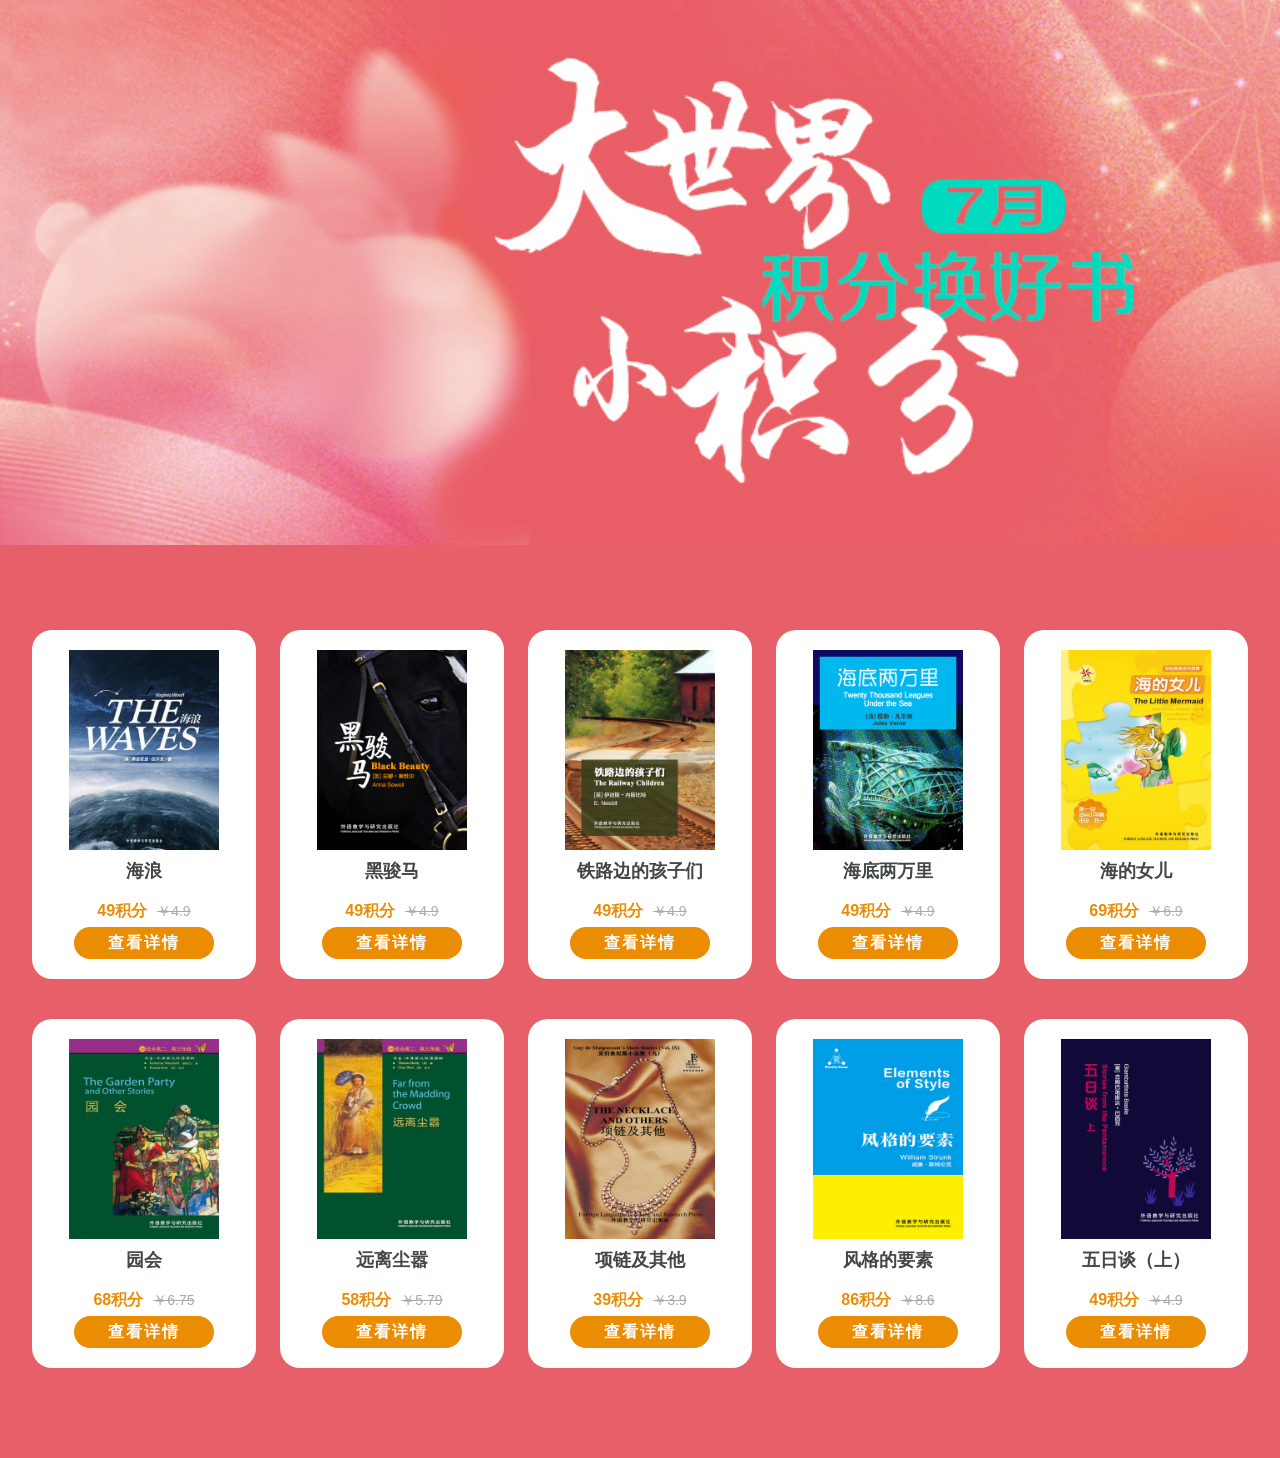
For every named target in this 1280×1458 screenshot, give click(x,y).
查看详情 (144, 942)
